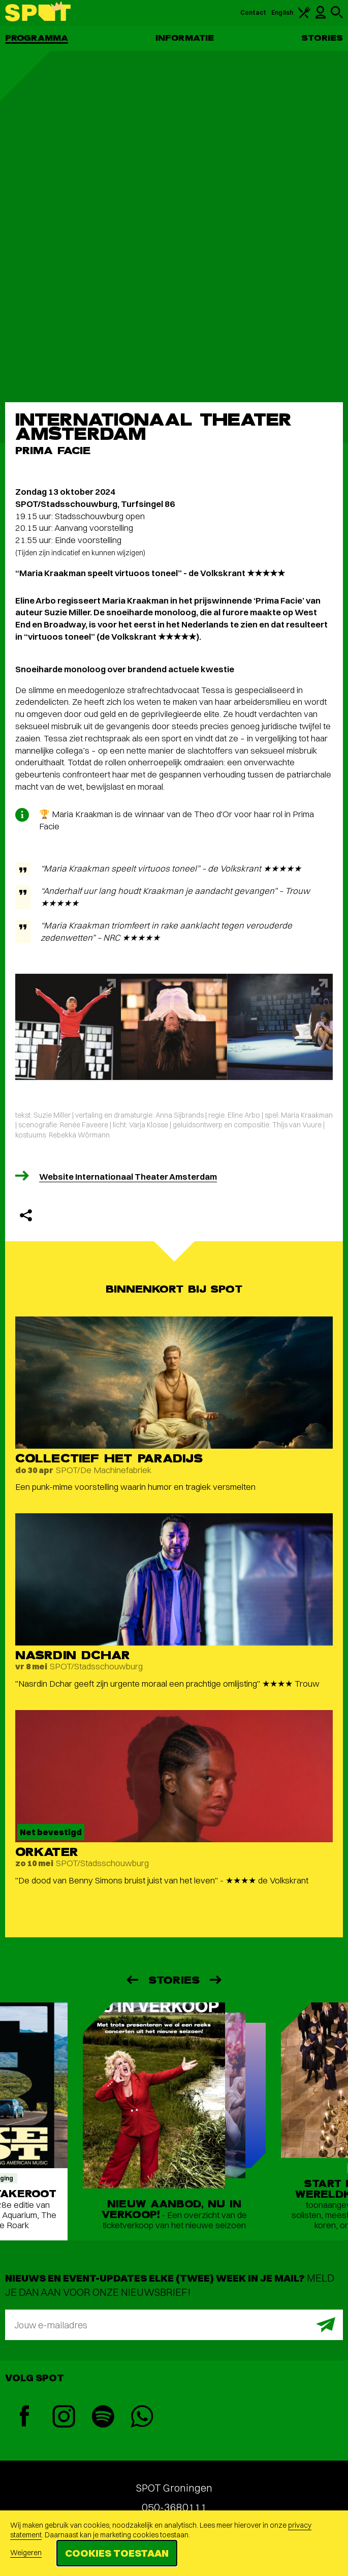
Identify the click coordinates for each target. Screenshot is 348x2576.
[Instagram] (63, 2417)
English (282, 12)
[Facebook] (24, 2417)
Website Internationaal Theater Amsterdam (128, 1176)
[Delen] (26, 1215)
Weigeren (26, 2552)
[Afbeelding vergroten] (68, 1027)
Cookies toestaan (117, 2553)
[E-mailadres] (174, 2325)
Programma (36, 38)
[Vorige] (131, 1979)
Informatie (184, 38)
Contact (253, 12)
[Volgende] (216, 1979)
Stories (322, 38)
